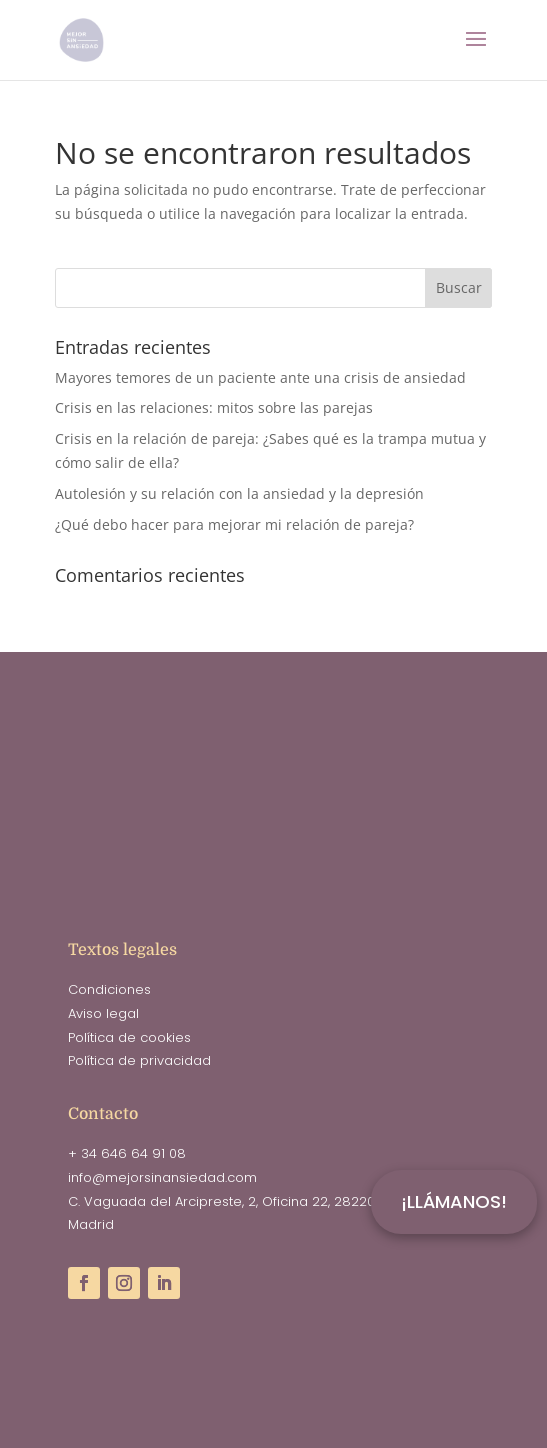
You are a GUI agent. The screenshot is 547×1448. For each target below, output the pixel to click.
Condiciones (109, 989)
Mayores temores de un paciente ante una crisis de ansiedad (260, 377)
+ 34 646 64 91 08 (127, 1153)
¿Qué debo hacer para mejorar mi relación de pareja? (234, 524)
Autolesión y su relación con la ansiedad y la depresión (239, 493)
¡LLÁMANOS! (454, 1201)
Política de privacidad (139, 1060)
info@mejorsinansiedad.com (162, 1177)
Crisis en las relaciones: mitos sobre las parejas (214, 407)
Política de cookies (129, 1037)
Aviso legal (103, 1013)
